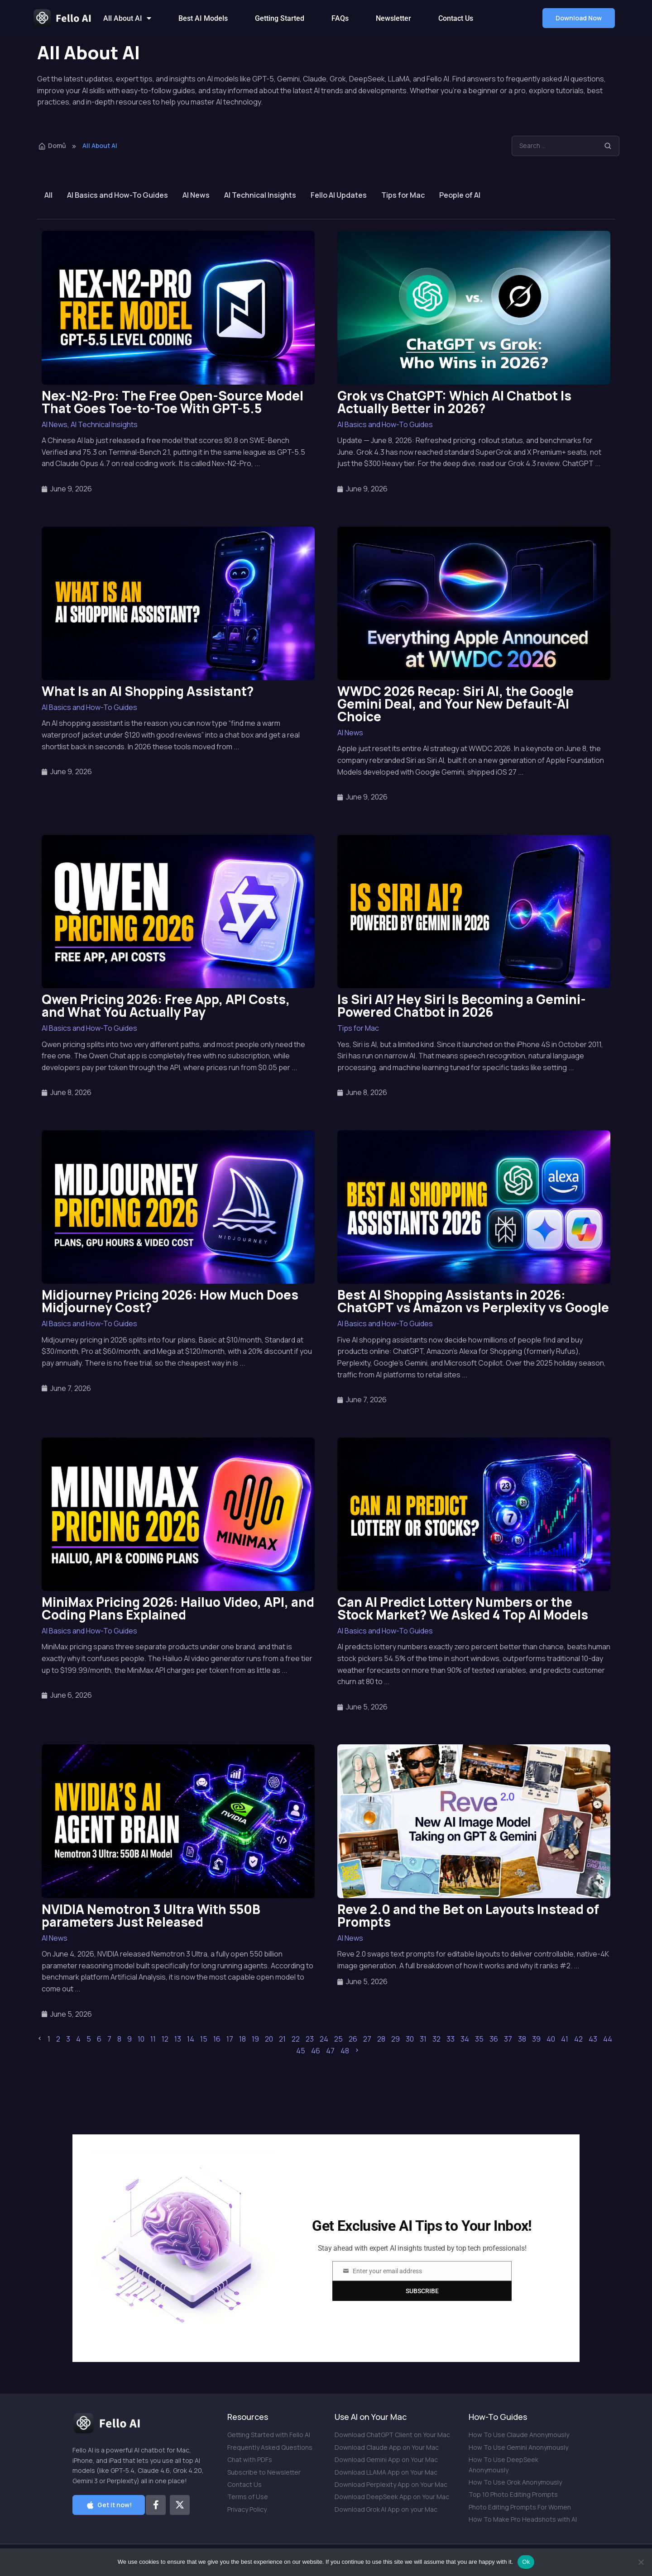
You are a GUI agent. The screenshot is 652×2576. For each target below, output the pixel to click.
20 (269, 2039)
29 (395, 2039)
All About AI (127, 18)
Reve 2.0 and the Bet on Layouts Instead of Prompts (468, 1915)
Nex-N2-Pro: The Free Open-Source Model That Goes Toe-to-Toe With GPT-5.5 (172, 402)
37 (508, 2039)
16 (217, 2039)
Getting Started (279, 18)
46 (315, 2051)
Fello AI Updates (339, 195)
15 (203, 2039)
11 (153, 2039)
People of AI (459, 195)
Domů (52, 145)
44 (607, 2039)
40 (551, 2039)
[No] (640, 2561)
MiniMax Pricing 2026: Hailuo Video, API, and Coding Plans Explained (178, 1608)
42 (578, 2039)
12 (165, 2039)
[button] (578, 18)
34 (464, 2039)
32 (436, 2039)
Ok (526, 2561)
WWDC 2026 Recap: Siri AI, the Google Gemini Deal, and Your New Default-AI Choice (455, 703)
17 (229, 2039)
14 (190, 2039)
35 (479, 2039)
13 (177, 2039)
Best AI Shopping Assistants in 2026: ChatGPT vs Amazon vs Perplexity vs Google (473, 1301)
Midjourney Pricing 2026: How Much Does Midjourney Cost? (170, 1301)
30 (410, 2039)
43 (593, 2039)
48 (344, 2051)
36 (493, 2039)
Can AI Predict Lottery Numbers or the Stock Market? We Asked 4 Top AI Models (462, 1608)
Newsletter (393, 18)
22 (296, 2039)
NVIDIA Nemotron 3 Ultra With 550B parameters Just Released (151, 1915)
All (48, 195)
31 (423, 2039)
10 (141, 2039)
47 (330, 2051)
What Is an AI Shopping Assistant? (148, 691)
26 (353, 2039)
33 (450, 2039)
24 (324, 2039)
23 (310, 2039)
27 (367, 2039)
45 (300, 2051)
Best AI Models (203, 18)
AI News (196, 195)
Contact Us (455, 18)
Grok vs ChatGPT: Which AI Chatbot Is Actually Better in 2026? (454, 402)
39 (536, 2039)
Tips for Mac (403, 195)
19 (255, 2039)
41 (564, 2039)
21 (282, 2039)
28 (381, 2039)
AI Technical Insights (260, 195)
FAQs (340, 18)
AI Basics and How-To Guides (117, 195)
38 (522, 2039)
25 (338, 2039)
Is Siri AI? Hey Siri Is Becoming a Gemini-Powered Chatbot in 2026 (461, 1005)
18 (242, 2039)
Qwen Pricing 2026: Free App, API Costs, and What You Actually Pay (166, 1005)
